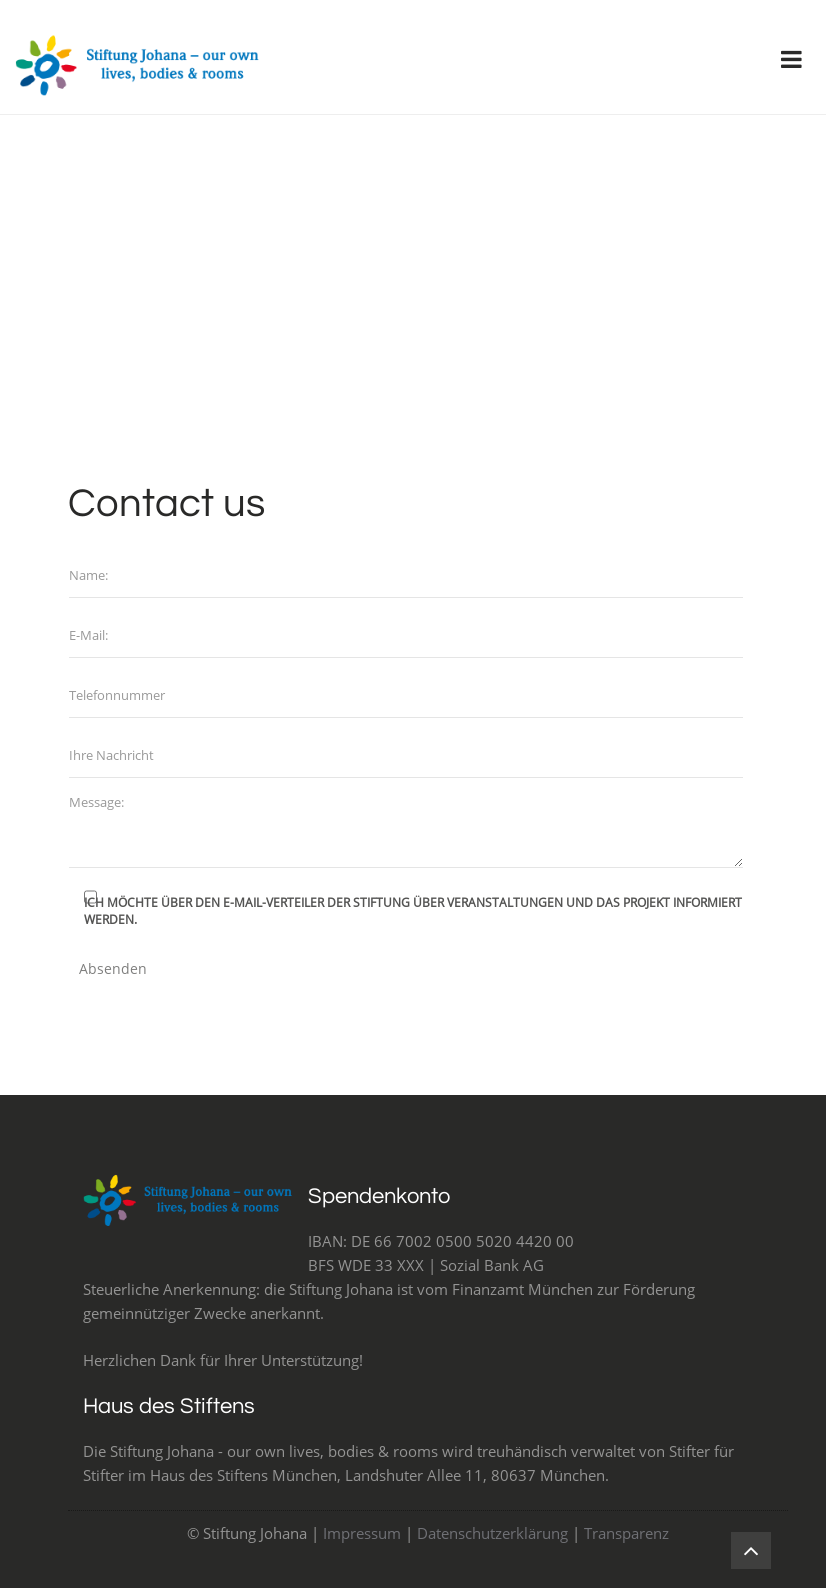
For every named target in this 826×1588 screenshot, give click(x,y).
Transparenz (626, 1533)
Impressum (362, 1533)
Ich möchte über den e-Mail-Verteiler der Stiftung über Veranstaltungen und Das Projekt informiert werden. (413, 911)
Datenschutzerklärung (492, 1533)
